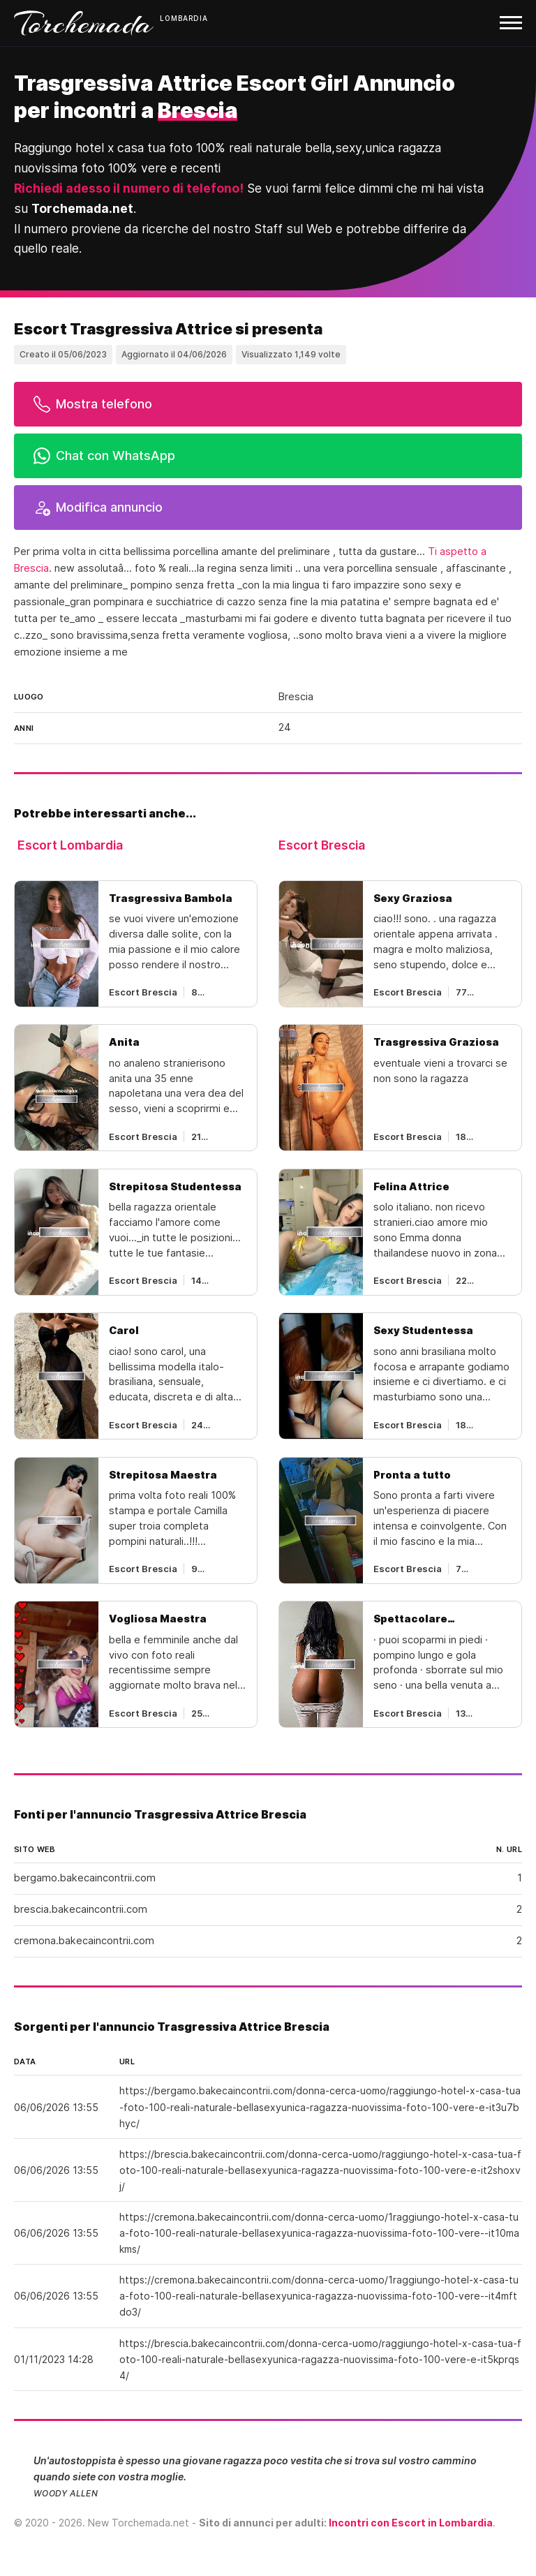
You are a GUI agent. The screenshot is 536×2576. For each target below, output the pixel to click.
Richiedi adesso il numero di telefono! (129, 188)
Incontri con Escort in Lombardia (411, 2523)
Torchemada (84, 23)
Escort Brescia (321, 845)
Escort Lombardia (70, 845)
